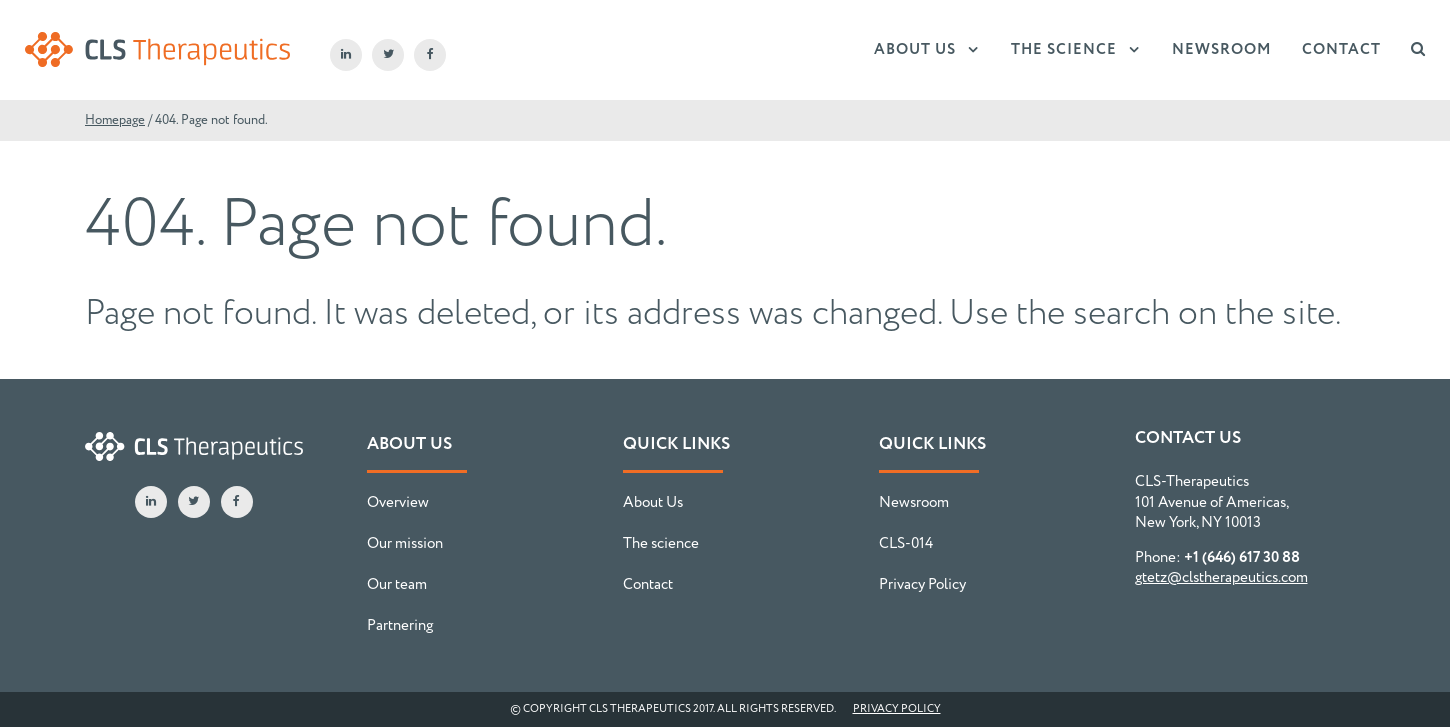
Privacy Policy (922, 585)
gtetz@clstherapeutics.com (1221, 578)
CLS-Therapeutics (157, 50)
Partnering (400, 626)
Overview (398, 503)
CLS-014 (906, 544)
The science (1064, 50)
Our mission (405, 544)
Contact (1341, 50)
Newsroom (1222, 50)
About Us (915, 50)
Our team (397, 585)
